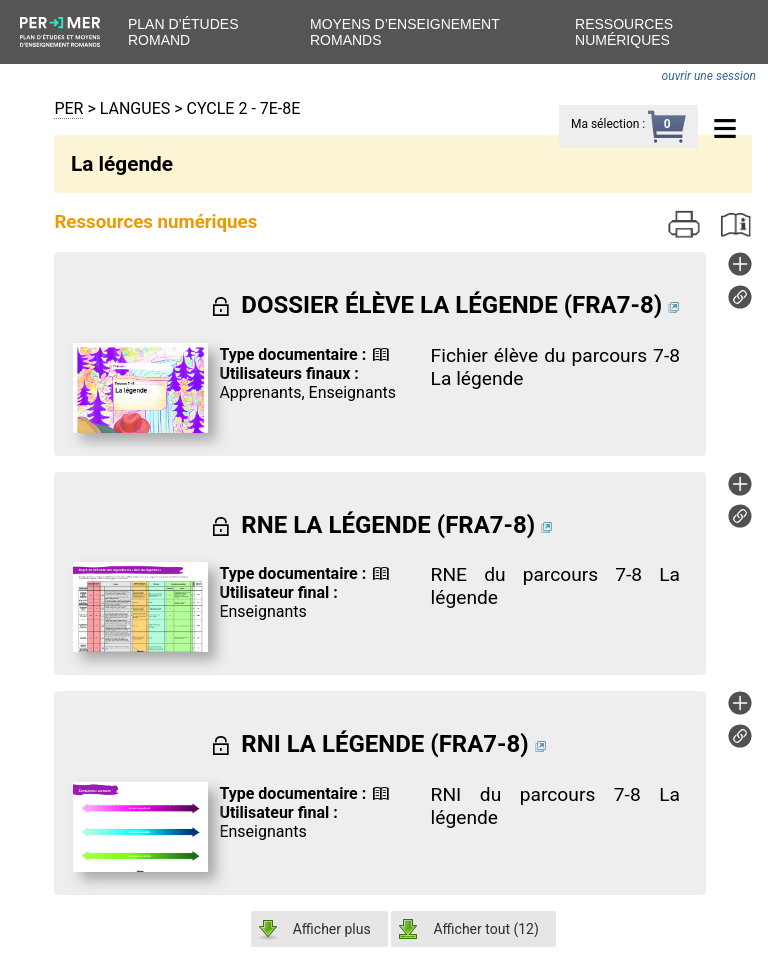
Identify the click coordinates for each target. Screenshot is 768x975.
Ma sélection (605, 124)
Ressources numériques (624, 32)
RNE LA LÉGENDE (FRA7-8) (388, 525)
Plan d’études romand (183, 32)
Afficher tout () (485, 929)
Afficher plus (332, 929)
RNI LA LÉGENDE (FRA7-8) (384, 744)
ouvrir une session (709, 76)
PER (68, 108)
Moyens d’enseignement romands (405, 32)
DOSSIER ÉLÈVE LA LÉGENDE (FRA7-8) (451, 305)
